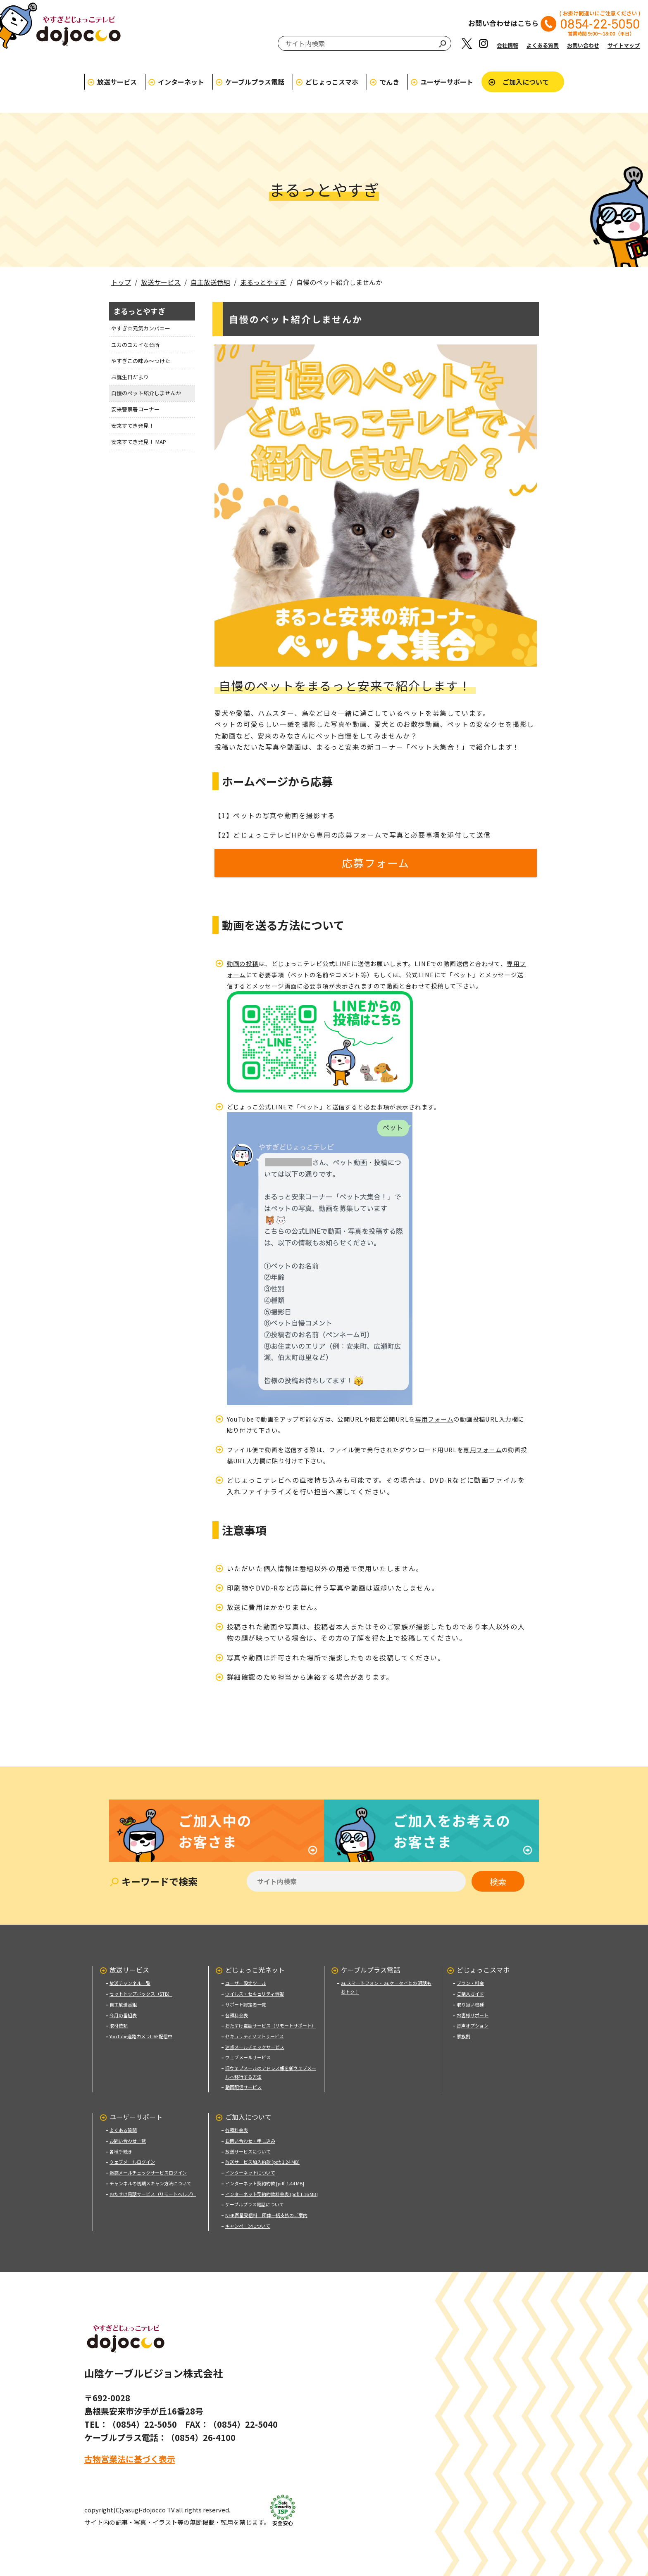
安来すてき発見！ (132, 426)
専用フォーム (434, 1420)
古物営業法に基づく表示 (129, 2457)
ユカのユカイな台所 (135, 345)
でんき (389, 82)
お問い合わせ (583, 45)
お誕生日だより (130, 377)
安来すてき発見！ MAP (138, 442)
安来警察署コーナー (135, 409)
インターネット (181, 82)
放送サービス (117, 82)
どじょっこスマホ (331, 82)
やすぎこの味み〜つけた (140, 361)
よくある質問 (542, 45)
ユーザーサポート (446, 82)
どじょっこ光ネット (255, 1968)
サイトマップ (624, 45)
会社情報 (507, 45)
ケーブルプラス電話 (254, 82)
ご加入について (526, 82)
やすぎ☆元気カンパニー (140, 328)
